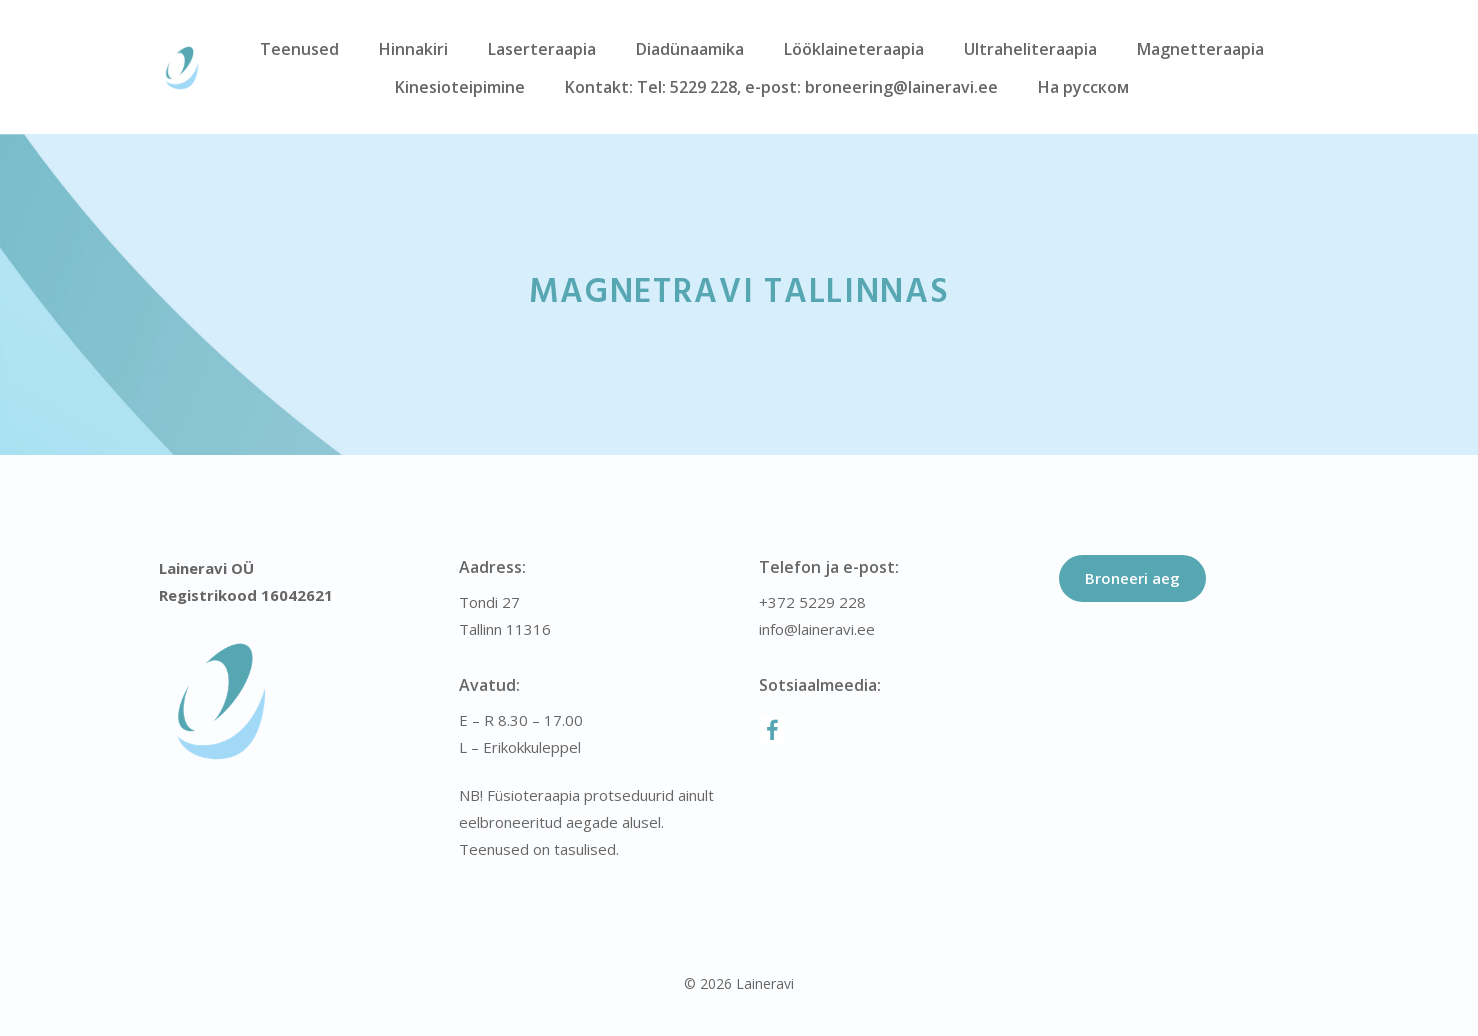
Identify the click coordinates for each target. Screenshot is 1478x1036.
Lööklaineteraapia (854, 49)
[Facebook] (772, 730)
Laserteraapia (542, 49)
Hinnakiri (413, 49)
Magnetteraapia (1200, 49)
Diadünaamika (690, 49)
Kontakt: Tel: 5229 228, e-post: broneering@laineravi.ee (781, 87)
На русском (1083, 87)
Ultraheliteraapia (1030, 49)
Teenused (299, 49)
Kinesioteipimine (460, 87)
